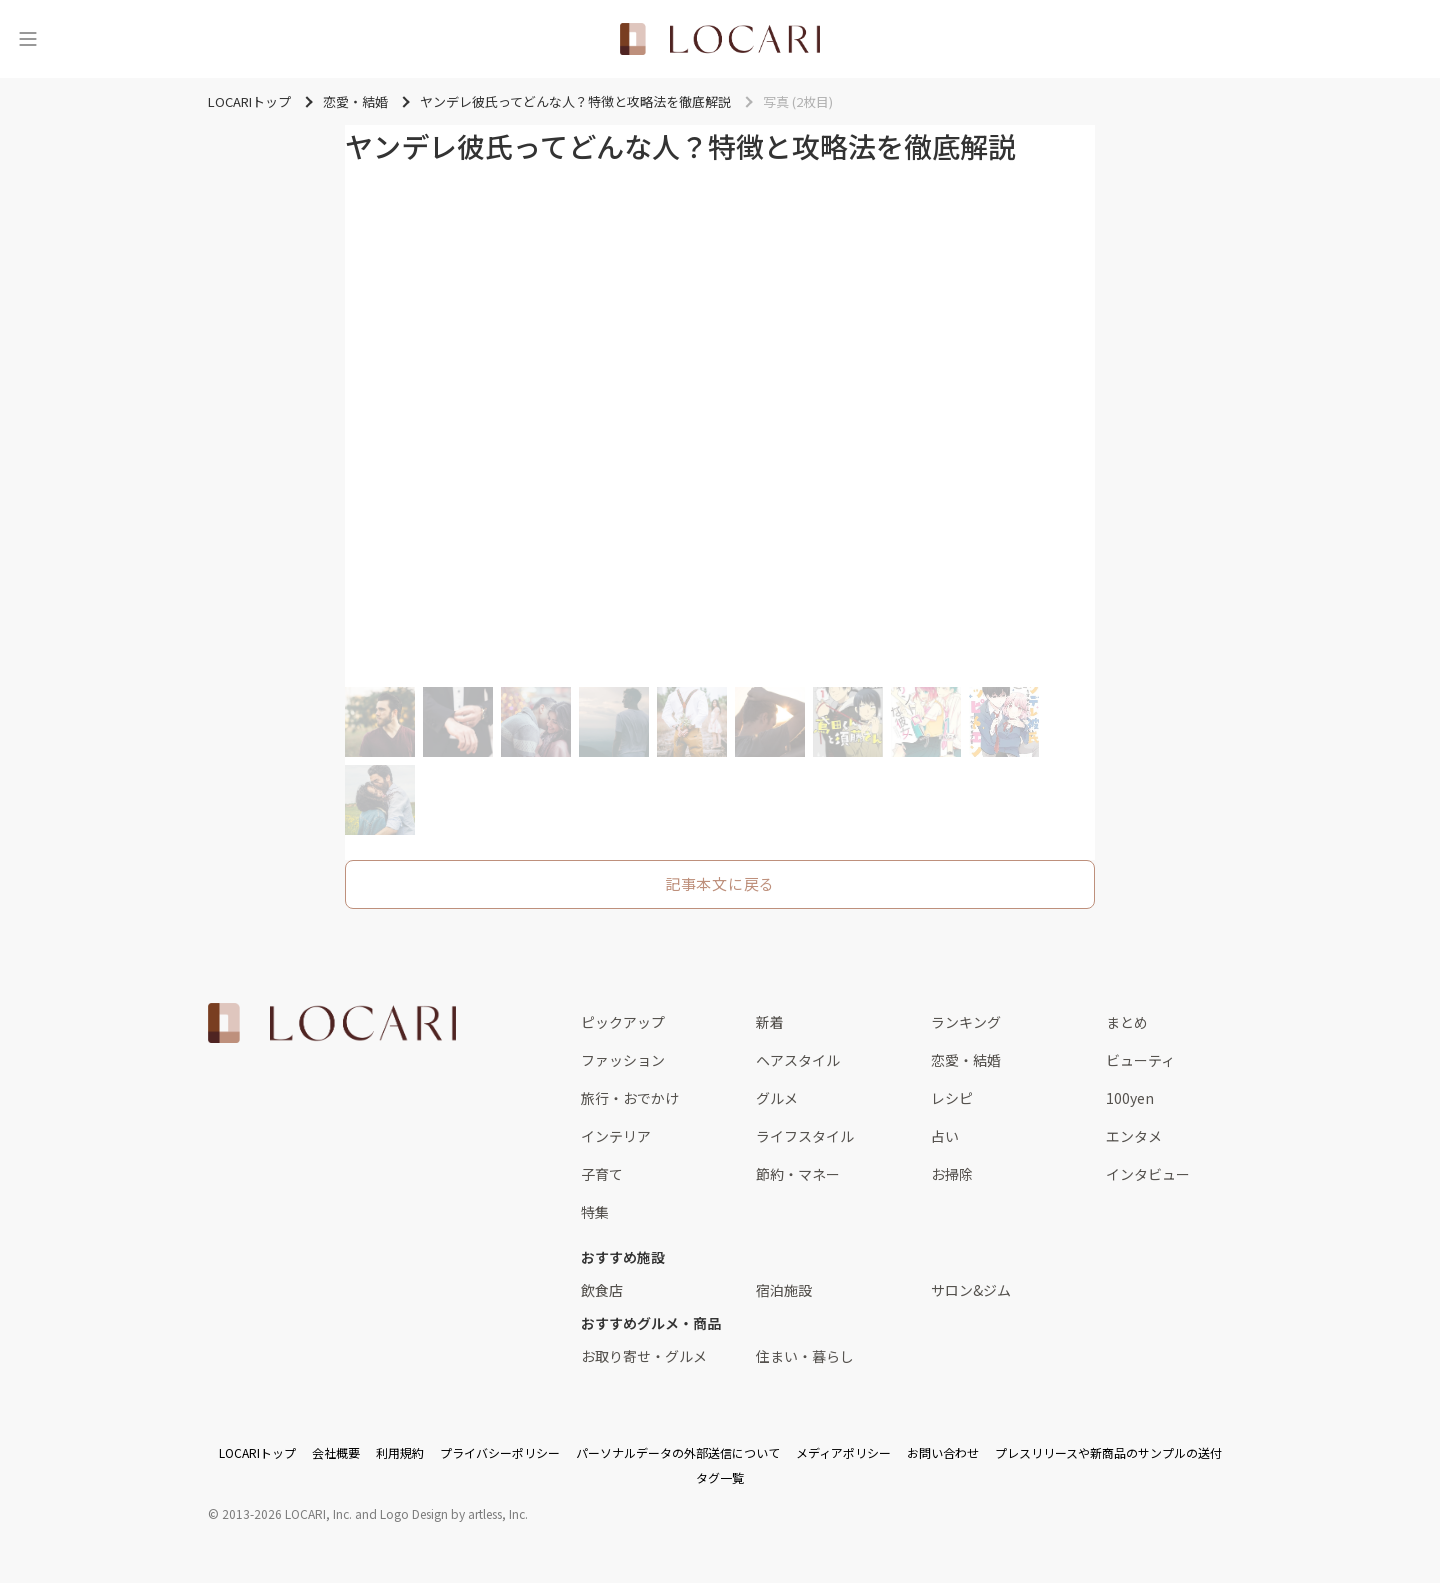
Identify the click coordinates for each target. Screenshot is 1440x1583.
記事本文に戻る (720, 883)
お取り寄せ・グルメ (644, 1356)
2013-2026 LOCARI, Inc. (287, 1513)
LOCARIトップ (257, 1452)
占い (945, 1136)
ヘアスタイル (798, 1060)
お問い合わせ (943, 1452)
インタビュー (1148, 1174)
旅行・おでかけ (630, 1098)
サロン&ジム (971, 1290)
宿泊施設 (784, 1290)
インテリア (616, 1136)
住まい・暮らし (805, 1356)
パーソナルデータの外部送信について (678, 1452)
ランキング (966, 1022)
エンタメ (1134, 1136)
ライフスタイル (805, 1136)
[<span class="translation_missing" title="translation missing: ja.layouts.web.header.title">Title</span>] (720, 39)
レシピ (952, 1098)
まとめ (1127, 1022)
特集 (595, 1212)
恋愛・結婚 (966, 1060)
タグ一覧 (720, 1477)
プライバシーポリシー (500, 1452)
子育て (602, 1174)
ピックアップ (623, 1022)
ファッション (623, 1060)
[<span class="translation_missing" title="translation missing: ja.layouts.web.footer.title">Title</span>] (332, 1023)
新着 (770, 1022)
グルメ (777, 1098)
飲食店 (602, 1290)
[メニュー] (28, 39)
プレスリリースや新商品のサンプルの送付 (1108, 1452)
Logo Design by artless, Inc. (454, 1513)
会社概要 (336, 1452)
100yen (1130, 1098)
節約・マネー (798, 1174)
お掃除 (952, 1174)
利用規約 (400, 1452)
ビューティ (1140, 1060)
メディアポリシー (843, 1452)
